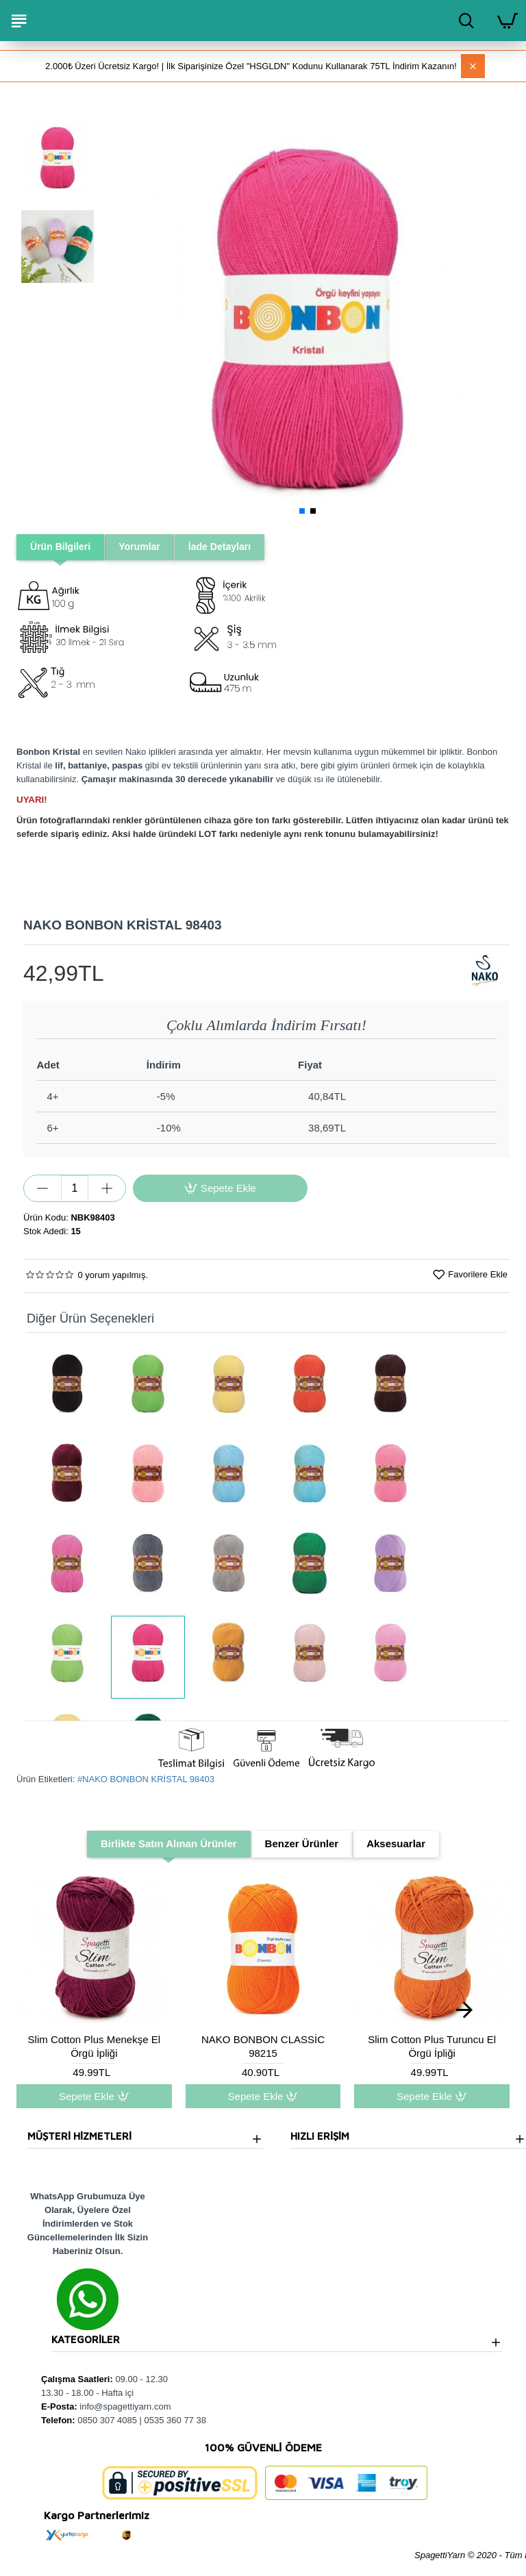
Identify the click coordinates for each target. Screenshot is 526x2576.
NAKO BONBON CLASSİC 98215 (263, 2047)
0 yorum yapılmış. (112, 1276)
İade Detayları (228, 547)
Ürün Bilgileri (62, 547)
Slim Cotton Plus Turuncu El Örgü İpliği (432, 2047)
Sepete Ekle (94, 2097)
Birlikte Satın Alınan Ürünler (169, 1844)
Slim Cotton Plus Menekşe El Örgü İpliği (94, 2047)
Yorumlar (145, 547)
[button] (118, 318)
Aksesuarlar (395, 1844)
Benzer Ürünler (302, 1844)
